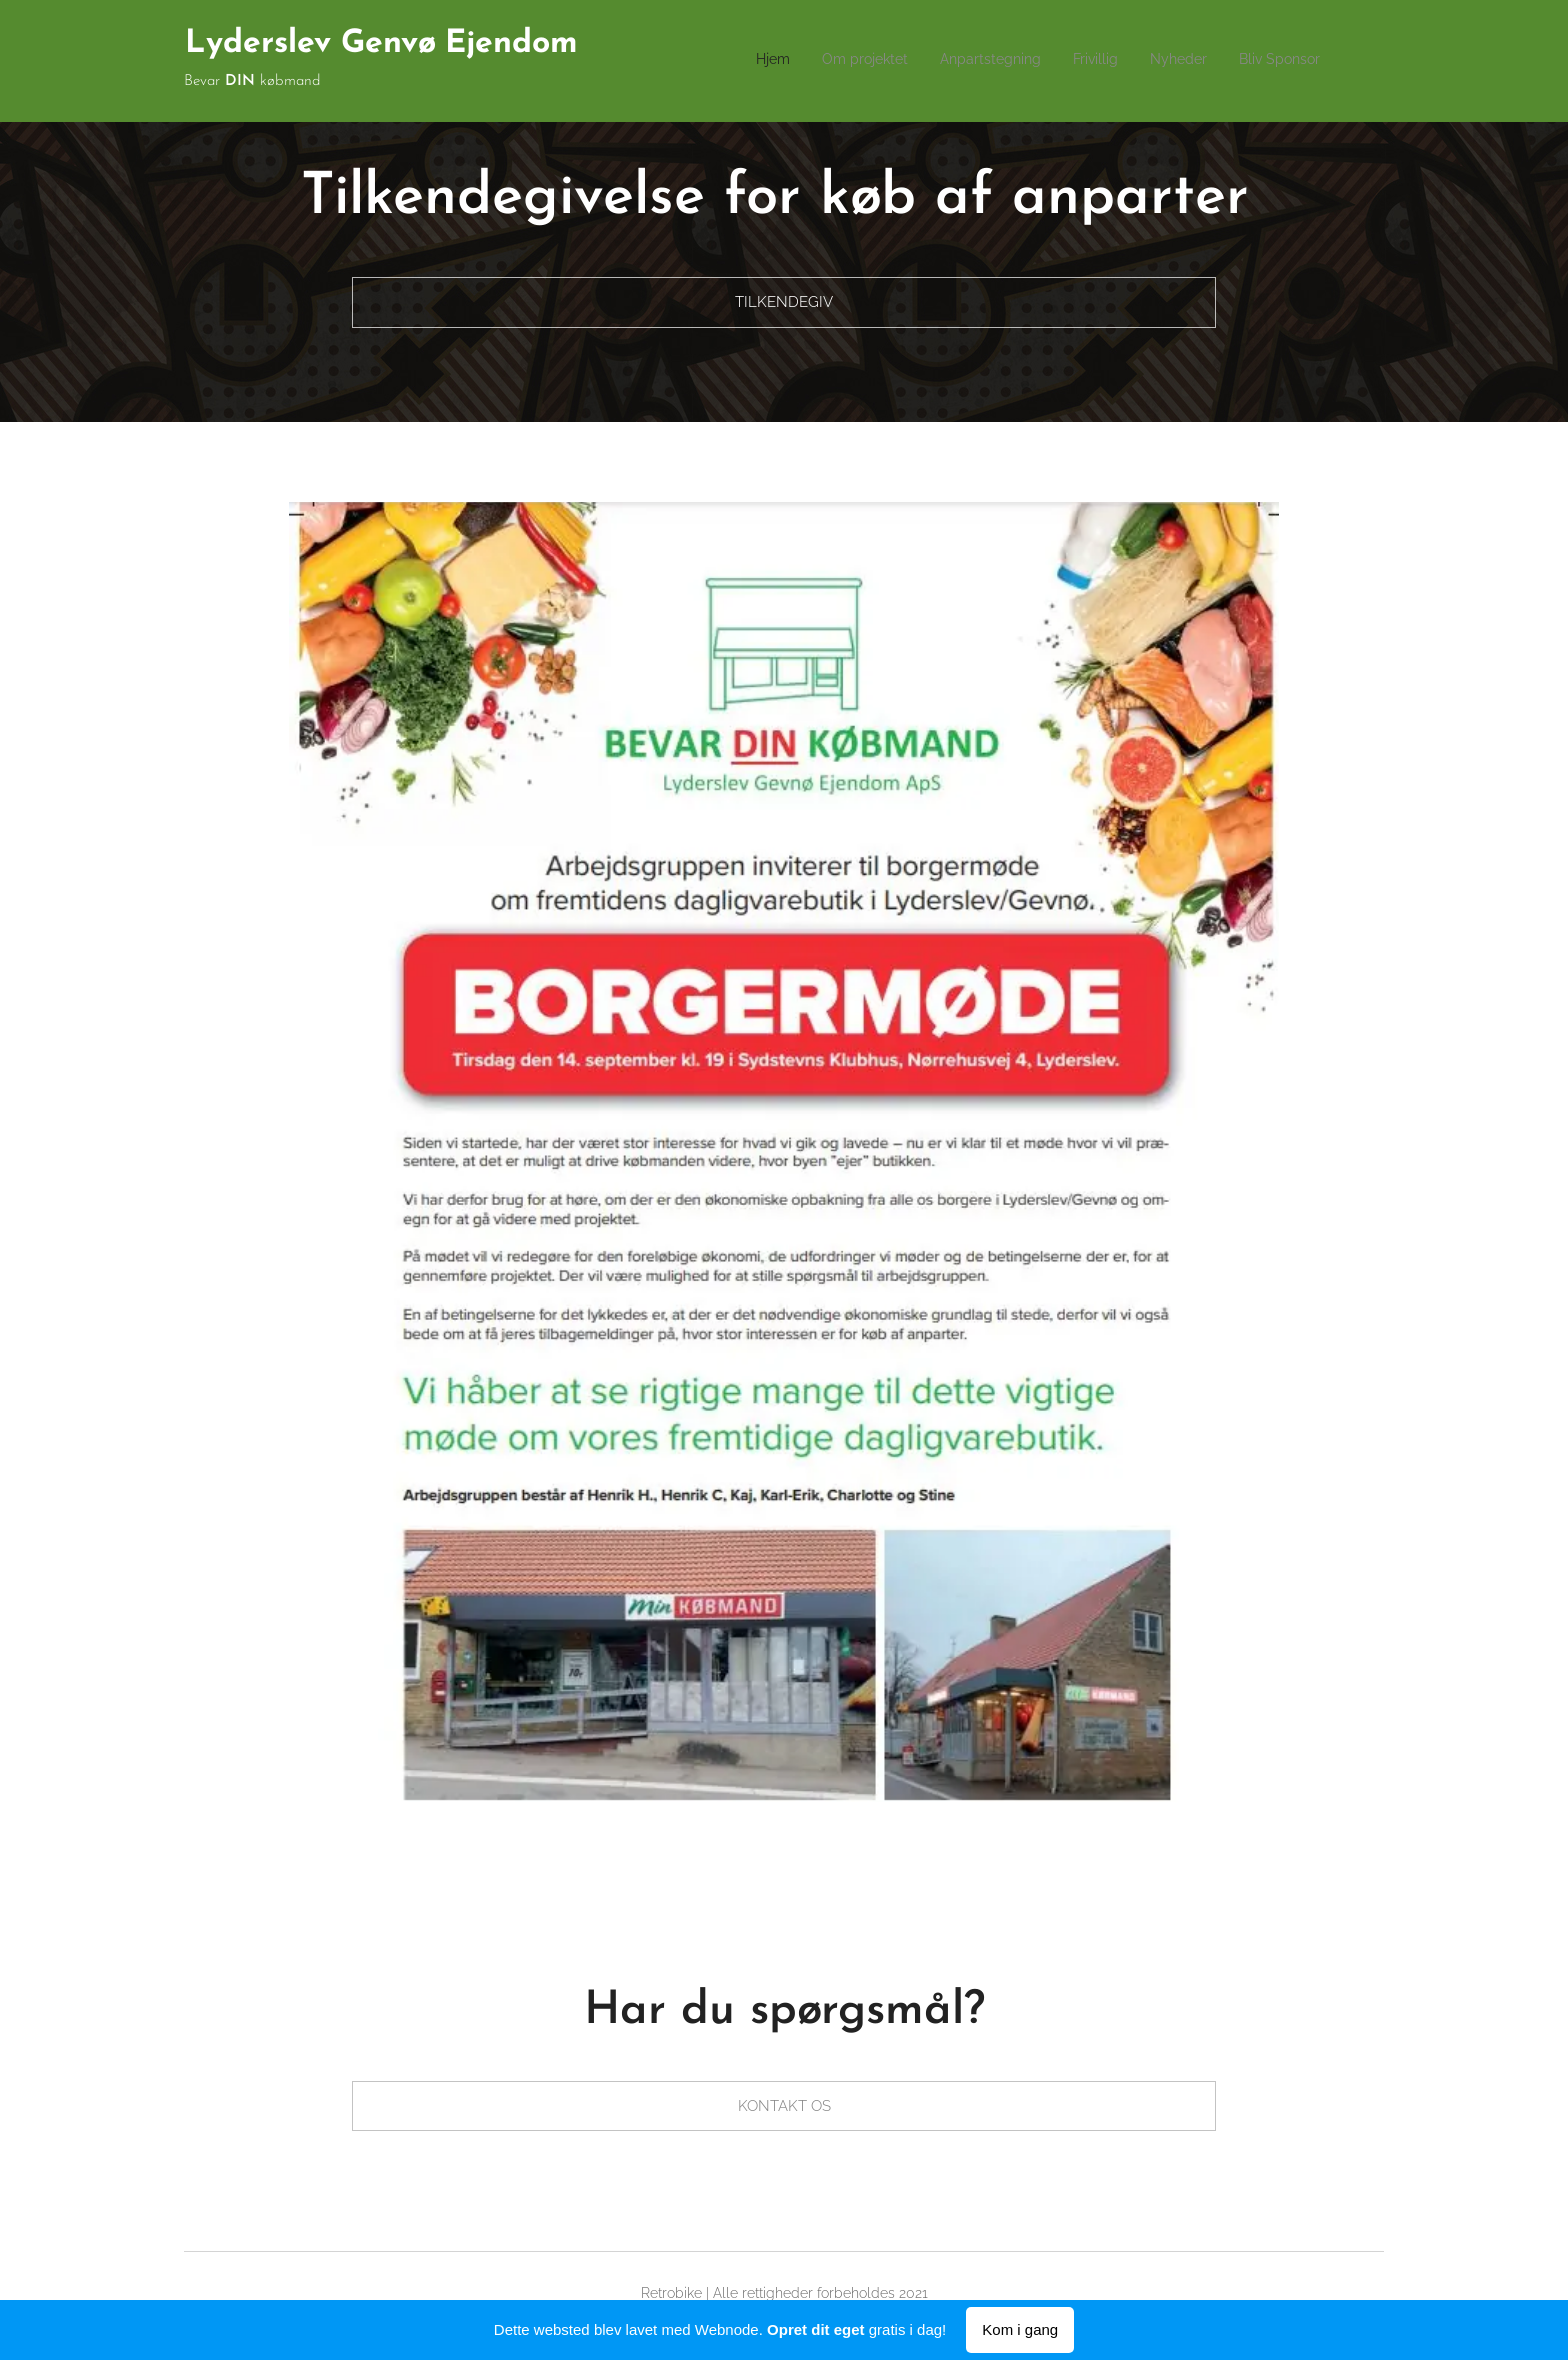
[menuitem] (1165, 61)
